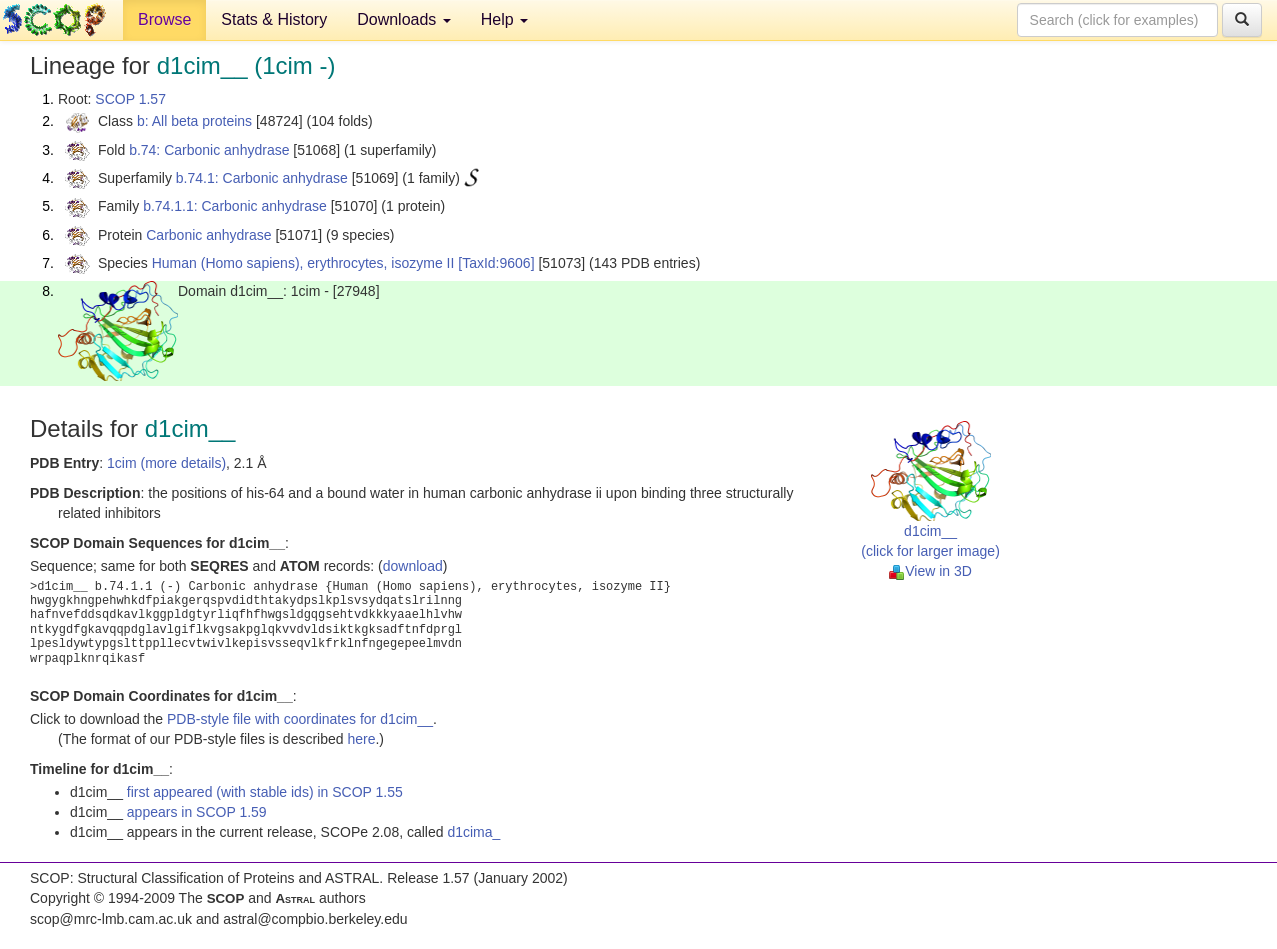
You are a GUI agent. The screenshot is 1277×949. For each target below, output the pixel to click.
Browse (164, 19)
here (361, 739)
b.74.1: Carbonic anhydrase (262, 178)
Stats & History (274, 19)
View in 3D (930, 571)
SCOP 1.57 (130, 99)
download (413, 566)
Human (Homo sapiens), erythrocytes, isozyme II (303, 263)
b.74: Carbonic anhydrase (209, 150)
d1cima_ (473, 832)
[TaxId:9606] (496, 263)
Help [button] (504, 19)
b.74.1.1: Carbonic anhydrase (235, 206)
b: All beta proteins (194, 121)
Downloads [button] (404, 19)
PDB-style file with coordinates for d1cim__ (300, 719)
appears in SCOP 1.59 (197, 812)
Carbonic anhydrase (208, 235)
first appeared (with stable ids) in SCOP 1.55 (265, 792)
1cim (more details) (166, 463)
